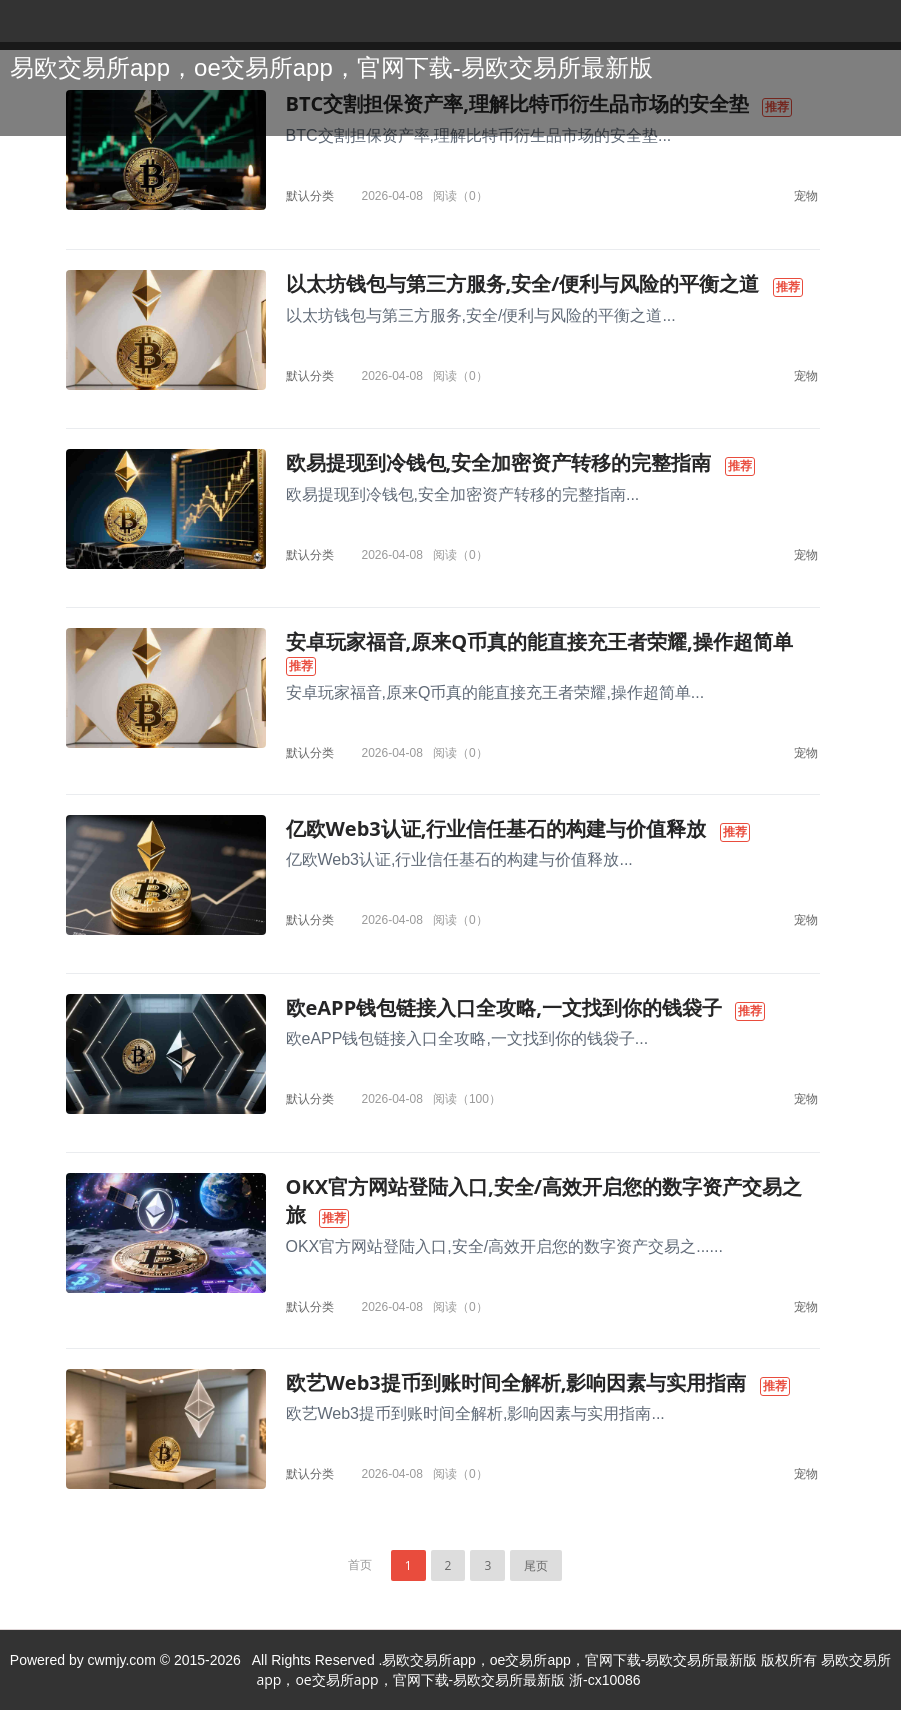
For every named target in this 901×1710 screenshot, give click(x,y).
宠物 (806, 195)
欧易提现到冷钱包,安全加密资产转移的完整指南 (499, 462)
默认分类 (310, 195)
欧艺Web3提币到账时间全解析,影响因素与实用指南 (516, 1382)
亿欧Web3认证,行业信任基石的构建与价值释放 (496, 828)
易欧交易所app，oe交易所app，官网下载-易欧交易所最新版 (331, 67)
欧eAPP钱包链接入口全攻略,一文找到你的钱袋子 (504, 1007)
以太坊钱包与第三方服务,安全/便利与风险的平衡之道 (523, 283)
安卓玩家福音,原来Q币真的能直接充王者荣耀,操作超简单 (539, 641)
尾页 (536, 1565)
